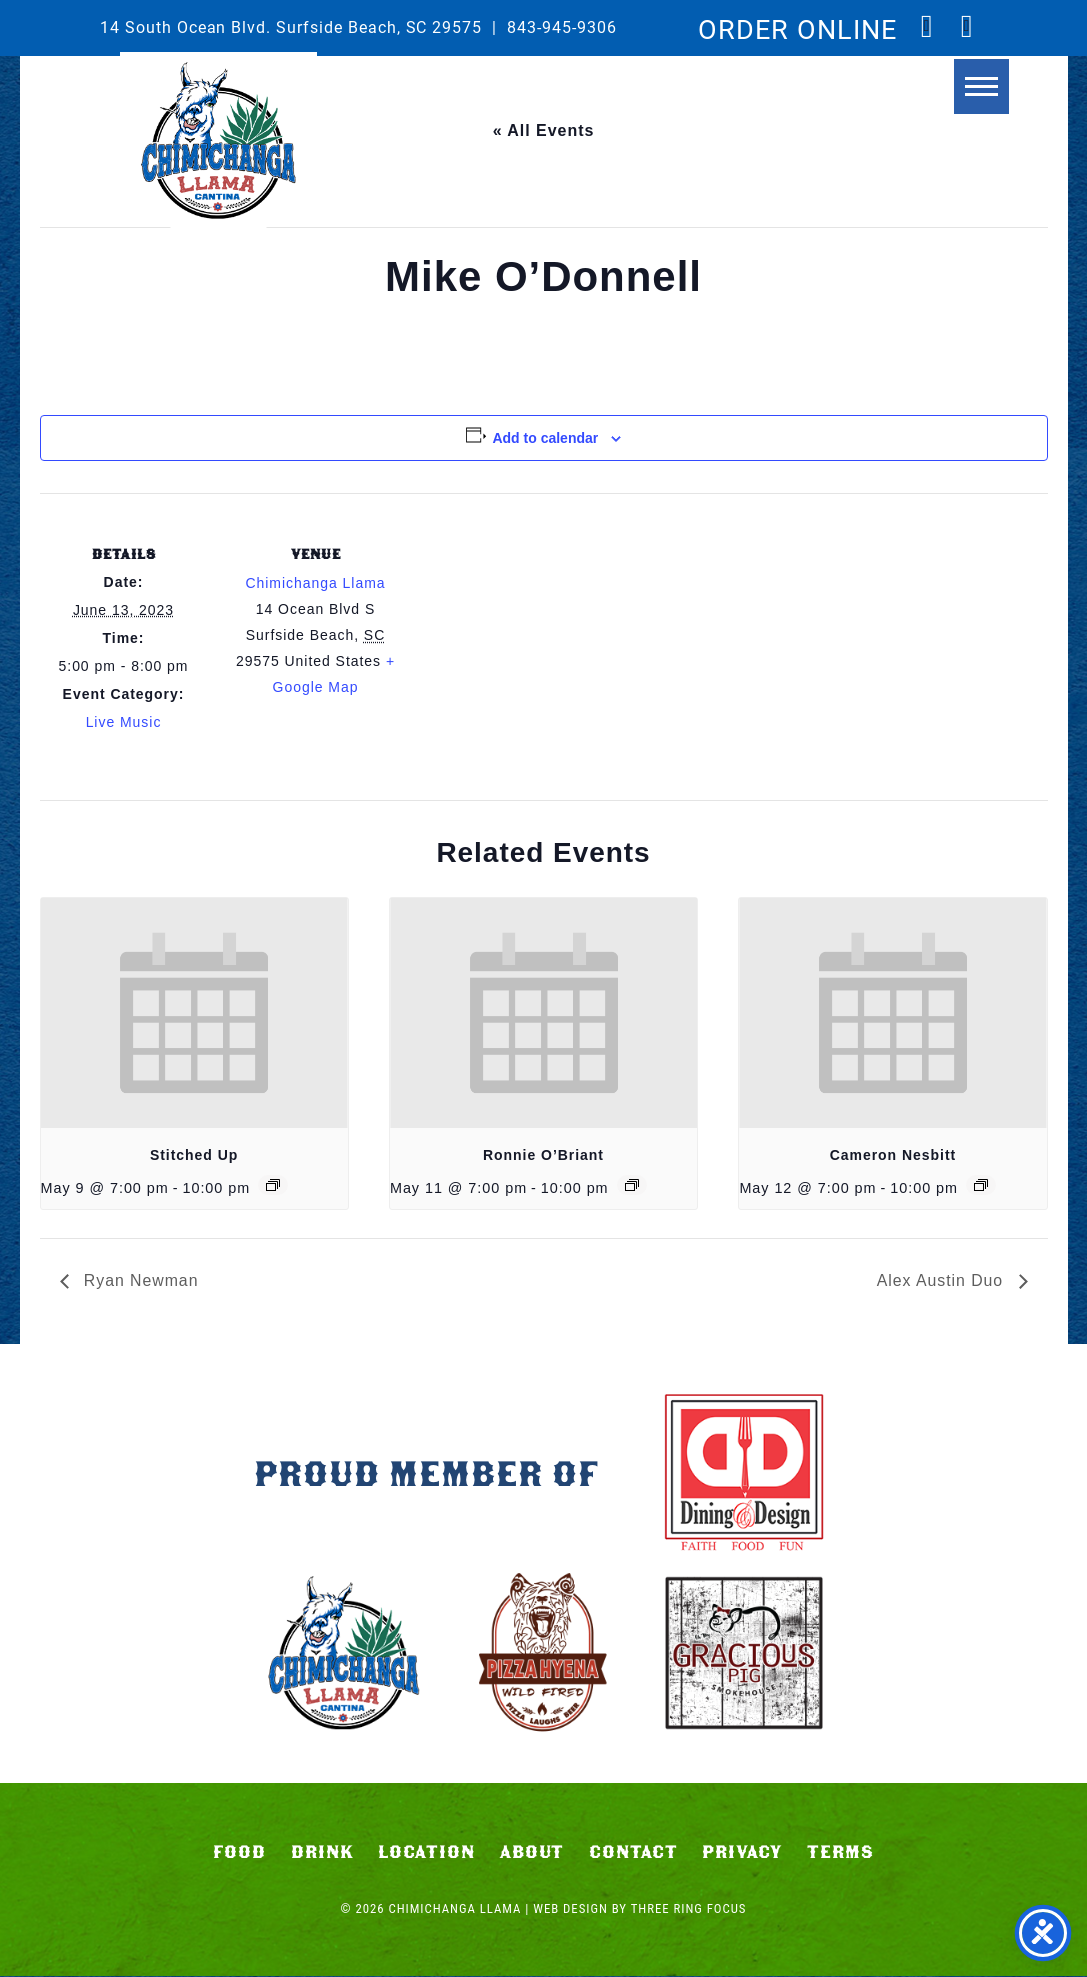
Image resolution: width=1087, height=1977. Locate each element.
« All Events (544, 130)
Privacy (742, 1853)
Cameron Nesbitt (893, 1155)
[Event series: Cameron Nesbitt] (981, 1185)
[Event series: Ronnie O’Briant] (632, 1185)
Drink (322, 1853)
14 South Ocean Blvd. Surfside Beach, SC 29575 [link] (291, 26)
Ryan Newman (139, 1280)
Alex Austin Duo (942, 1280)
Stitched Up (194, 1155)
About (532, 1853)
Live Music (124, 722)
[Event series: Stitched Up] (273, 1185)
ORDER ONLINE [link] (797, 28)
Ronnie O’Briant (543, 1155)
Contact (633, 1853)
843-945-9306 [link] (562, 26)
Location (426, 1853)
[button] (964, 97)
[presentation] (194, 1013)
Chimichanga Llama (218, 141)
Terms (840, 1853)
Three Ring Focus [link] (689, 1909)
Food (239, 1853)
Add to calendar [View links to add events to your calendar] (545, 438)
